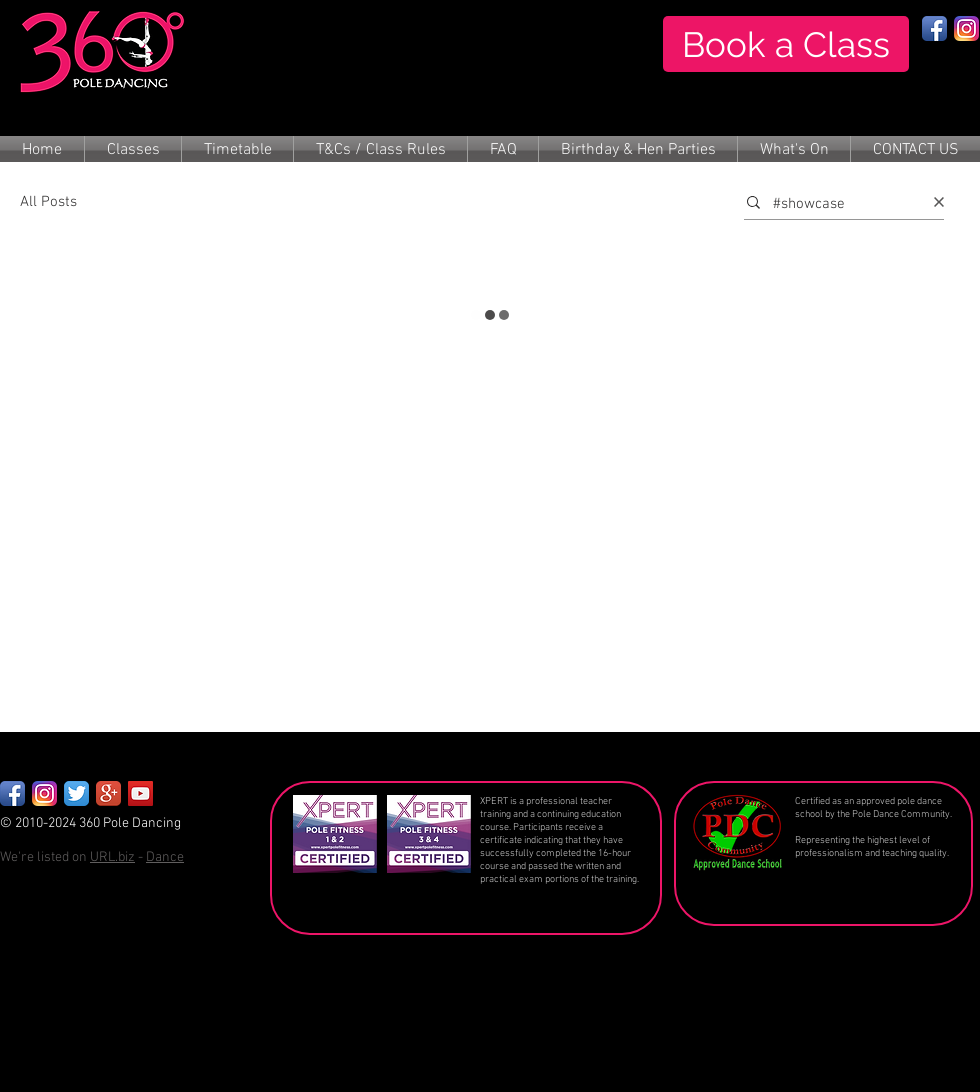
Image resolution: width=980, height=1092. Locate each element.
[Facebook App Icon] (934, 28)
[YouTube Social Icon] (140, 793)
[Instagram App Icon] (966, 28)
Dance (165, 857)
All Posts (48, 202)
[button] (133, 150)
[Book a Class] (786, 44)
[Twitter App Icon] (76, 793)
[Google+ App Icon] (108, 793)
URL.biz (112, 857)
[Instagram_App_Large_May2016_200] (44, 793)
